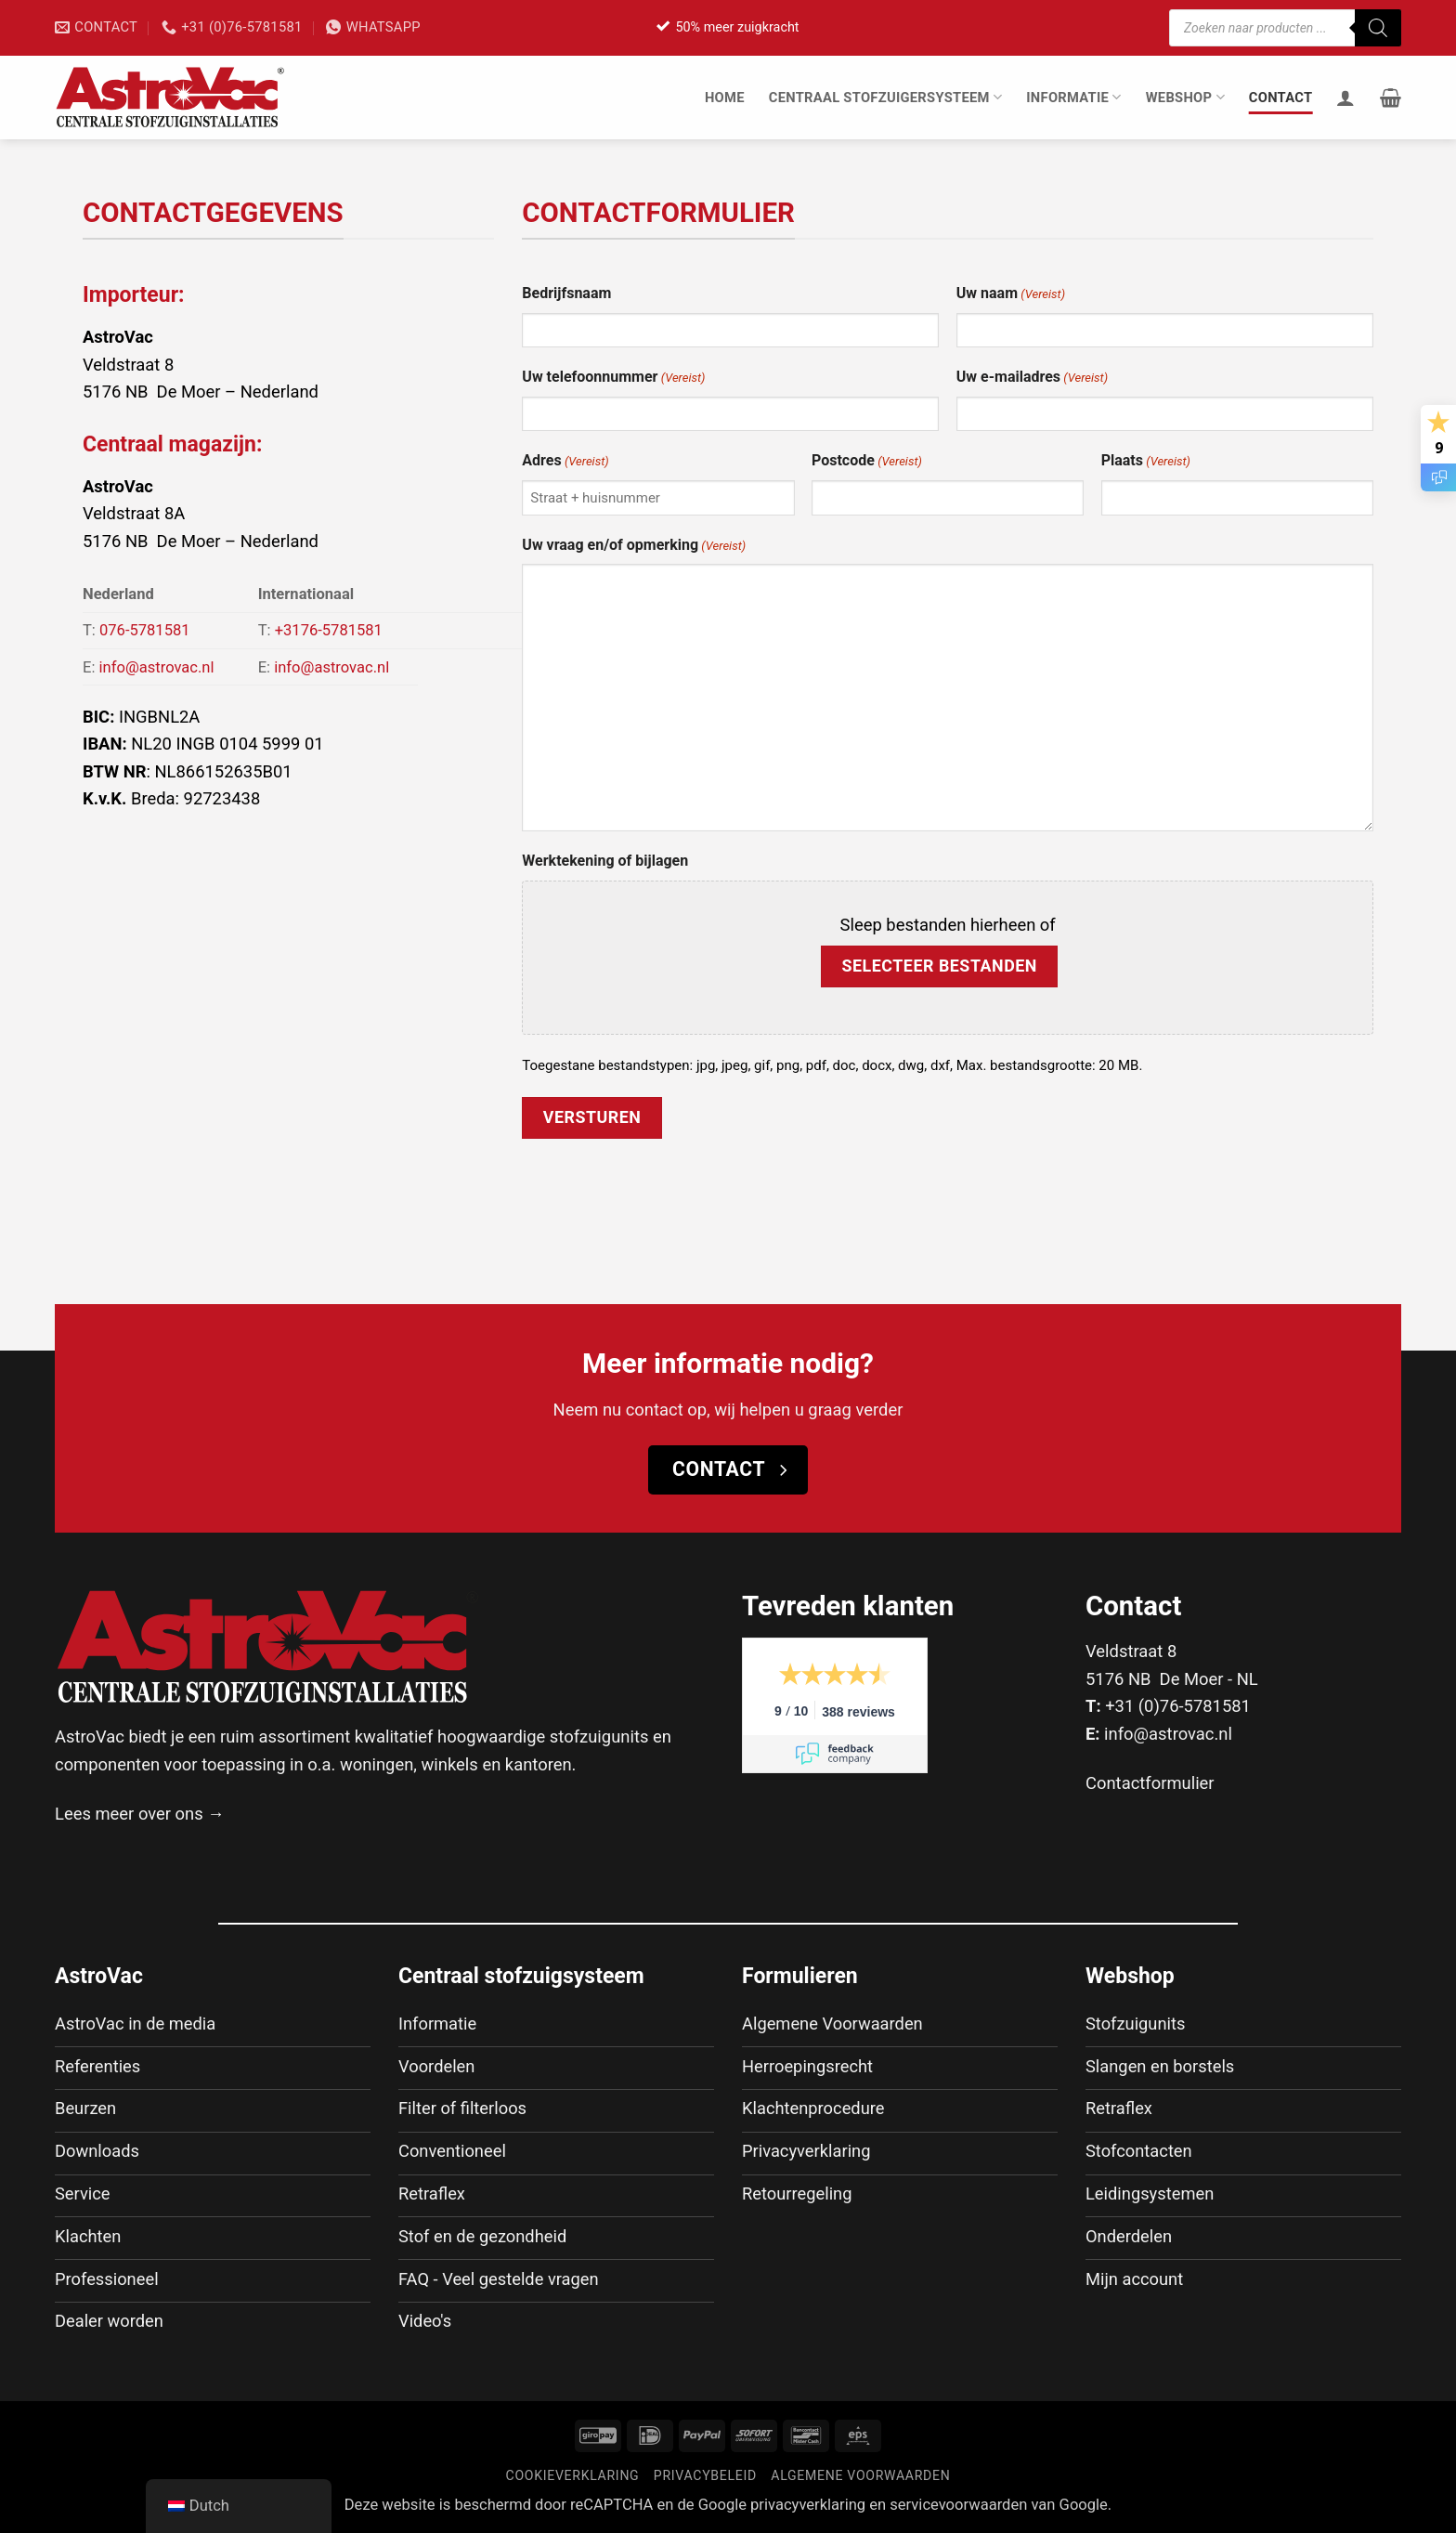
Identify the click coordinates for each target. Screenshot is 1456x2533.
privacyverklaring (807, 2506)
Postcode (867, 461)
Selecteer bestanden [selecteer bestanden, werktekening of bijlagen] (938, 965)
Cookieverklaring (573, 2477)
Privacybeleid (705, 2477)
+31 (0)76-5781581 (1178, 1706)
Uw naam (1010, 294)
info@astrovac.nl (156, 667)
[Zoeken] (1378, 27)
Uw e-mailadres (1032, 378)
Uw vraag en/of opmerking (634, 546)
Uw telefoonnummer (613, 378)
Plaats (1145, 461)
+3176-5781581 (329, 630)
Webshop (1185, 97)
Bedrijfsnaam (566, 293)
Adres (565, 461)
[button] (1390, 97)
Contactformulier (1150, 1783)
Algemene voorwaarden (860, 2477)
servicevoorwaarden (958, 2506)
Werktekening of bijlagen (605, 860)
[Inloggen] (1345, 97)
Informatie (1073, 97)
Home (725, 97)
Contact (1281, 97)
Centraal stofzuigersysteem (886, 97)
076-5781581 (144, 630)
